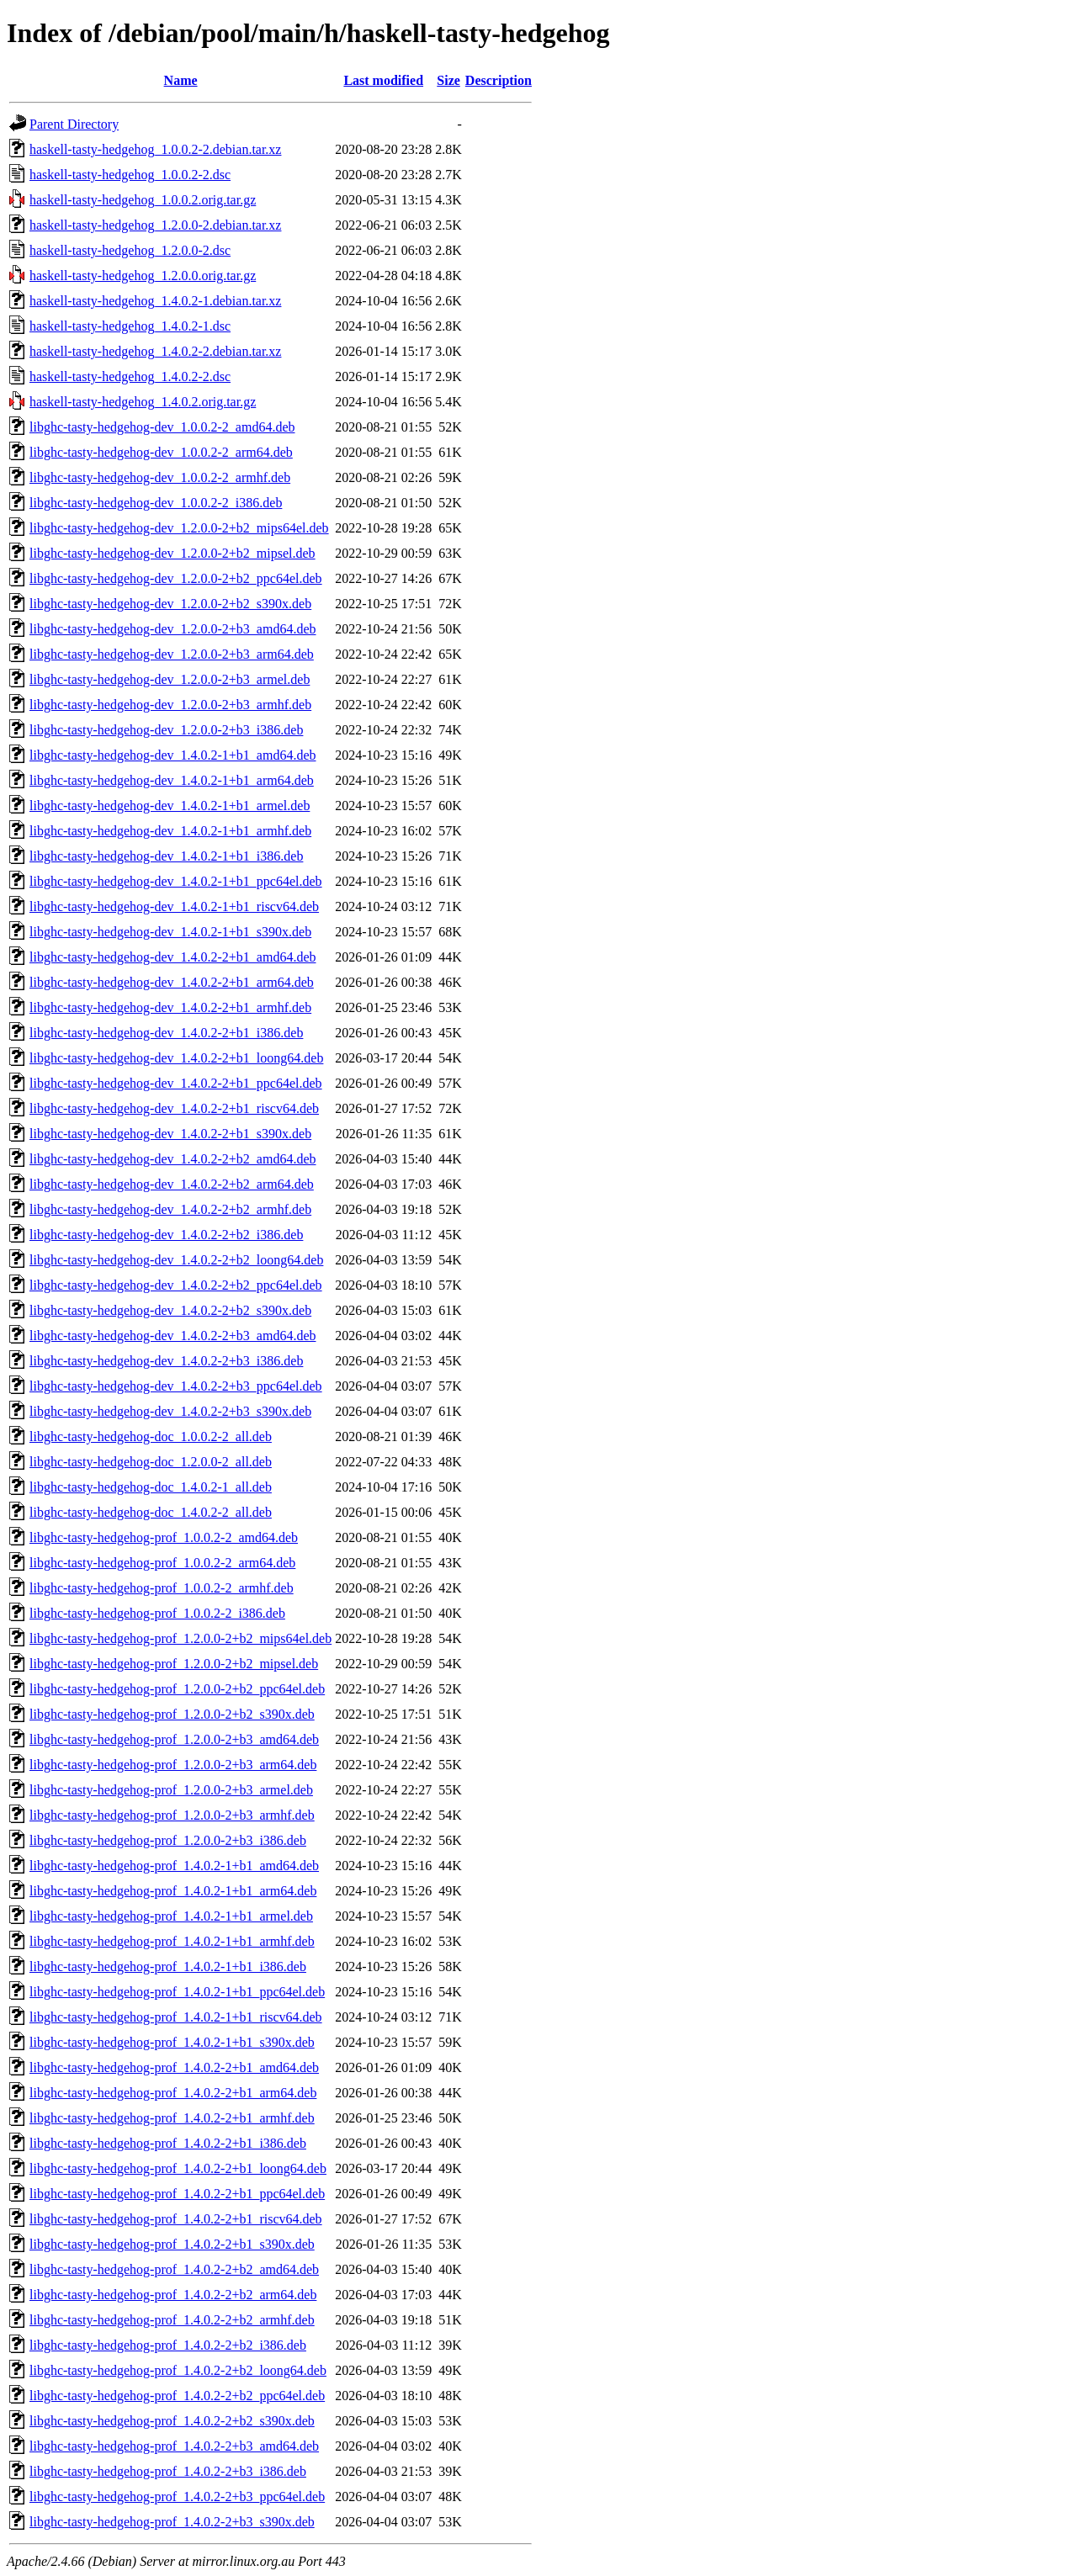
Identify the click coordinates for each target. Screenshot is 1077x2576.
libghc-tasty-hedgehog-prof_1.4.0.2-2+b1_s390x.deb (172, 2244)
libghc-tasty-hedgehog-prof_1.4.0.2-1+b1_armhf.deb (172, 1941)
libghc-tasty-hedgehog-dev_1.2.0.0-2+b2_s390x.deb (170, 603)
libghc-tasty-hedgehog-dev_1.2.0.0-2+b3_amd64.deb (172, 629)
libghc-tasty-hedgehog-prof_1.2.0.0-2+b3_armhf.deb (172, 1815)
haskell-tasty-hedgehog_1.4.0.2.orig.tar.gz (142, 402)
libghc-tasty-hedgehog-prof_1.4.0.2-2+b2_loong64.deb (177, 2370)
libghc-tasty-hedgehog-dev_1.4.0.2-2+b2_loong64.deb (176, 1260)
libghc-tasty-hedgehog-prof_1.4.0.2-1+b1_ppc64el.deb (177, 1992)
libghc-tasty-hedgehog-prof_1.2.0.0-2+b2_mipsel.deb (173, 1663)
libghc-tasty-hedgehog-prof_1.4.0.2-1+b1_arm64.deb (172, 1891)
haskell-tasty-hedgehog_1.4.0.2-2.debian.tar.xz (155, 351)
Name (181, 80)
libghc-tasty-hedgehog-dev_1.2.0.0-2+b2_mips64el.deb (179, 528)
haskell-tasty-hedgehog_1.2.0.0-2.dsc (130, 250)
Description (498, 80)
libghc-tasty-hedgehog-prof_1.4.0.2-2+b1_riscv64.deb (175, 2219)
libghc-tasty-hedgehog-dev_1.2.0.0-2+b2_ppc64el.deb (175, 578)
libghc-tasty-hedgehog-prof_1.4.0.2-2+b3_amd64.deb (174, 2446)
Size (448, 80)
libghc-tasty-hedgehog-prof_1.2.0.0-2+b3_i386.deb (167, 1840)
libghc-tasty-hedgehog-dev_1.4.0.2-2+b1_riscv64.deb (174, 1108)
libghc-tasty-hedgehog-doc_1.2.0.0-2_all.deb (150, 1462)
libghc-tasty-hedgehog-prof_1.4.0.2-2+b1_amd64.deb (174, 2067)
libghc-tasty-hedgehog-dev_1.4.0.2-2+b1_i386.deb (166, 1033)
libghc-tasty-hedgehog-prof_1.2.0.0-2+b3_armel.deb (171, 1790)
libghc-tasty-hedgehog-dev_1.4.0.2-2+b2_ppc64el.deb (175, 1285)
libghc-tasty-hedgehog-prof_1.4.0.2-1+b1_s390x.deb (172, 2042)
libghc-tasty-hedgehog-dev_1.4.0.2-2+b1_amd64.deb (172, 957)
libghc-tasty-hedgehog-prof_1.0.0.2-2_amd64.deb (163, 1537)
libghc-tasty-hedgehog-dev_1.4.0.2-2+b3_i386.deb (166, 1361)
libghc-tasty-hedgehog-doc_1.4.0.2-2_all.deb (150, 1512)
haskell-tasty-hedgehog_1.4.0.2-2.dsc (130, 376)
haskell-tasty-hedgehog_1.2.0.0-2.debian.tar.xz (155, 225)
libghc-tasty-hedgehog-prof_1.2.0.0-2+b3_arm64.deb (172, 1764)
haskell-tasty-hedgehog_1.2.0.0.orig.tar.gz (142, 275)
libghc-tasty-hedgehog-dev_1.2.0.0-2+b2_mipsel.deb (172, 553)
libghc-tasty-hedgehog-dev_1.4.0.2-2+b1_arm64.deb (171, 982)
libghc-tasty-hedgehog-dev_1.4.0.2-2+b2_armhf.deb (170, 1209)
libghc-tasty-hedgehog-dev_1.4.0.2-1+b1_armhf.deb (170, 831)
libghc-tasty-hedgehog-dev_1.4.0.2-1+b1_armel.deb (169, 805)
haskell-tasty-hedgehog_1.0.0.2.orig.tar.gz (142, 200)
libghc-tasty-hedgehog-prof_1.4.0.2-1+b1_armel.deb (171, 1916)
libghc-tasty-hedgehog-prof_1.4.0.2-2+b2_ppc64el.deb (177, 2395)
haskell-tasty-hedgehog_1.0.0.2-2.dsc (130, 174)
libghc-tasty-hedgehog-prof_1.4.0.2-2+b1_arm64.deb (172, 2093)
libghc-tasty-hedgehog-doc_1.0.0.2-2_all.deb (150, 1436)
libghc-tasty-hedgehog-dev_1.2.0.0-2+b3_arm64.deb (171, 654)
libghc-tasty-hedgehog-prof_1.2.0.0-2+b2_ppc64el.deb (177, 1689)
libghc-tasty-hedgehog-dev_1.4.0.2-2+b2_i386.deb (166, 1234)
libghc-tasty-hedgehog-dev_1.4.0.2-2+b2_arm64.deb (171, 1184)
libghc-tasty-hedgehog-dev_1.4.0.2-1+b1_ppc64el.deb (175, 881)
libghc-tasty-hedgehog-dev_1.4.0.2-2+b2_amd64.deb (172, 1159)
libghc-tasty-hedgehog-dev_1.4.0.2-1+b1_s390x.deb (170, 932)
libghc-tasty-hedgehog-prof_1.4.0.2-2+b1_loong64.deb (177, 2168)
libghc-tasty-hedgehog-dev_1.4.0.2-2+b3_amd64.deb (172, 1335)
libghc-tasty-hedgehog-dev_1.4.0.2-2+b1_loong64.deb (176, 1058)
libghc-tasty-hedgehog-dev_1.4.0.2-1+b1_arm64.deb (171, 780)
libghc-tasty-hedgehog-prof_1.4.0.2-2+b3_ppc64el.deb (177, 2496)
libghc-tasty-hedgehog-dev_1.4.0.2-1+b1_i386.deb (166, 856)
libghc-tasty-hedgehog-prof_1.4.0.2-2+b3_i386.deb (167, 2471)
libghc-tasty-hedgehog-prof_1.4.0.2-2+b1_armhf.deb (172, 2118)
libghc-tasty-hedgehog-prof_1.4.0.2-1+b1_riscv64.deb (175, 2017)
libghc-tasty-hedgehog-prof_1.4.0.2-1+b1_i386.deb (167, 1966)
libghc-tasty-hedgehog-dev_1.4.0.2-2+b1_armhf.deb (170, 1007)
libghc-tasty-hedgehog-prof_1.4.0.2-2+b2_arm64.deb (172, 2294)
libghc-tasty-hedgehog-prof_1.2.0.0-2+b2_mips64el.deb (180, 1638)
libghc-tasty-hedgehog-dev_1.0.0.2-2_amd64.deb (161, 427)
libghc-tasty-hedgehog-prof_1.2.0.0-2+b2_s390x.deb (172, 1714)
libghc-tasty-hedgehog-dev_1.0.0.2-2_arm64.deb (161, 452)
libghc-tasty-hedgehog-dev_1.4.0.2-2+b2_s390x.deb (170, 1310)
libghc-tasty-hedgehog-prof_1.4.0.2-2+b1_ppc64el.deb (177, 2193)
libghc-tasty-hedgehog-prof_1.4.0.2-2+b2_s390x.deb (172, 2421)
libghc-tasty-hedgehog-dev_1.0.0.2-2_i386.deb (155, 503)
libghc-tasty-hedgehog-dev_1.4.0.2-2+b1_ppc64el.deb (175, 1083)
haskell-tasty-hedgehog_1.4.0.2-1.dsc (130, 326)
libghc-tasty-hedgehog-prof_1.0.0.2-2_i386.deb (157, 1613)
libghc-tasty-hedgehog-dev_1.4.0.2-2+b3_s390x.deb (170, 1411)
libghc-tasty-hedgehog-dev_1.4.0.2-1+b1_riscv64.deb (174, 906)
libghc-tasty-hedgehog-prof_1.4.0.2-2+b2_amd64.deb (174, 2269)
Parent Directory (74, 124)
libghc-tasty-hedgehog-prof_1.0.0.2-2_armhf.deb (161, 1588)
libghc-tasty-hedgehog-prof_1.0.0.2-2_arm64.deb (162, 1563)
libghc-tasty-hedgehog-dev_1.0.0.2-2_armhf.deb (159, 477)
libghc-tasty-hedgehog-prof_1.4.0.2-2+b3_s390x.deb (172, 2522)
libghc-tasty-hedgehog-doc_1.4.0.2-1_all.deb (150, 1487)
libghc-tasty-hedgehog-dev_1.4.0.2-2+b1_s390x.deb (170, 1133)
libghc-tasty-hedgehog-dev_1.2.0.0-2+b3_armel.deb (169, 679)
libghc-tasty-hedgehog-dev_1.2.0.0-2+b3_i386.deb (166, 730)
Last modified (383, 80)
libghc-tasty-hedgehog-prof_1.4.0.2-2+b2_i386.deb (167, 2345)
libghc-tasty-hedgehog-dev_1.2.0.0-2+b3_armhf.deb (170, 704)
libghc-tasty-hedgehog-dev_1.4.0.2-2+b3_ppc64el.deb (175, 1386)
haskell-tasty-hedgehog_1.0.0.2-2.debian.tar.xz (155, 149)
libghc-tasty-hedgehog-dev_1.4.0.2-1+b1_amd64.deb (172, 755)
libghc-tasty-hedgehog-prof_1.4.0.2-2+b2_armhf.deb (172, 2320)
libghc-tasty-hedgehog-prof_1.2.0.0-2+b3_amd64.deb (174, 1739)
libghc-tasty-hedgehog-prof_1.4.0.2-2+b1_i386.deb (167, 2143)
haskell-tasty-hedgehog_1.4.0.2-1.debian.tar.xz (155, 301)
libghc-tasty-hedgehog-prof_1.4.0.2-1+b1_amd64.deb (174, 1865)
